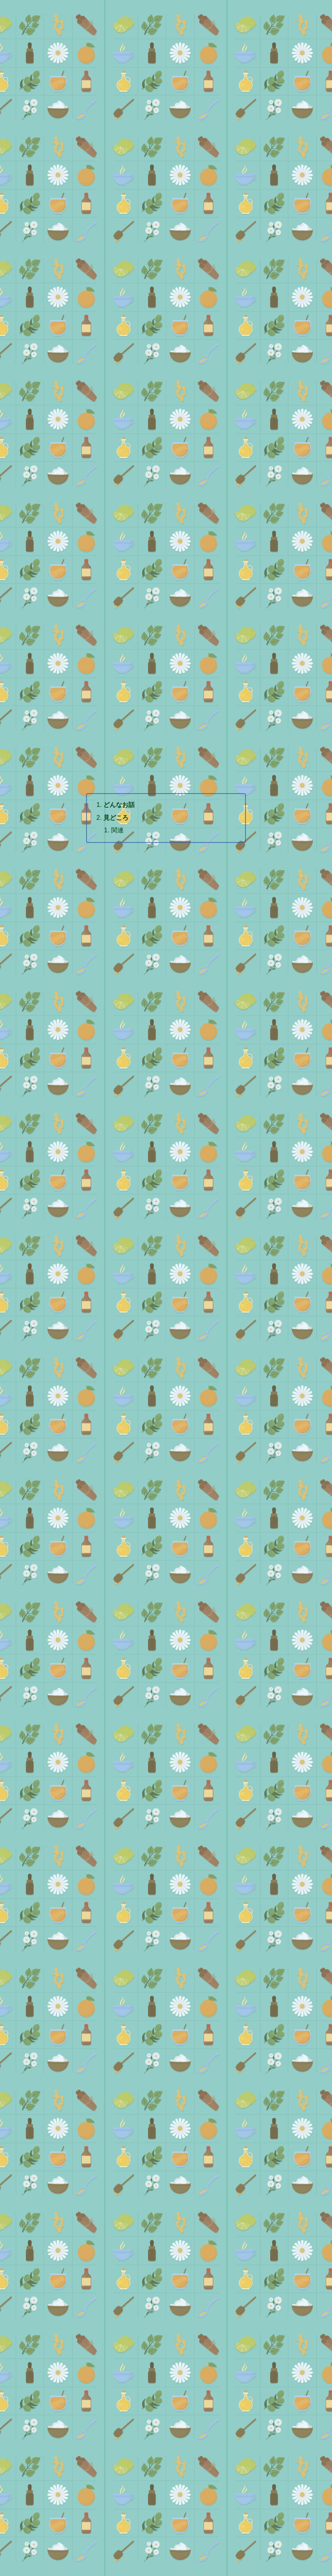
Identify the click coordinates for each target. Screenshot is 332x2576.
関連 (117, 829)
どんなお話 (119, 804)
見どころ (115, 817)
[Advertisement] (166, 165)
